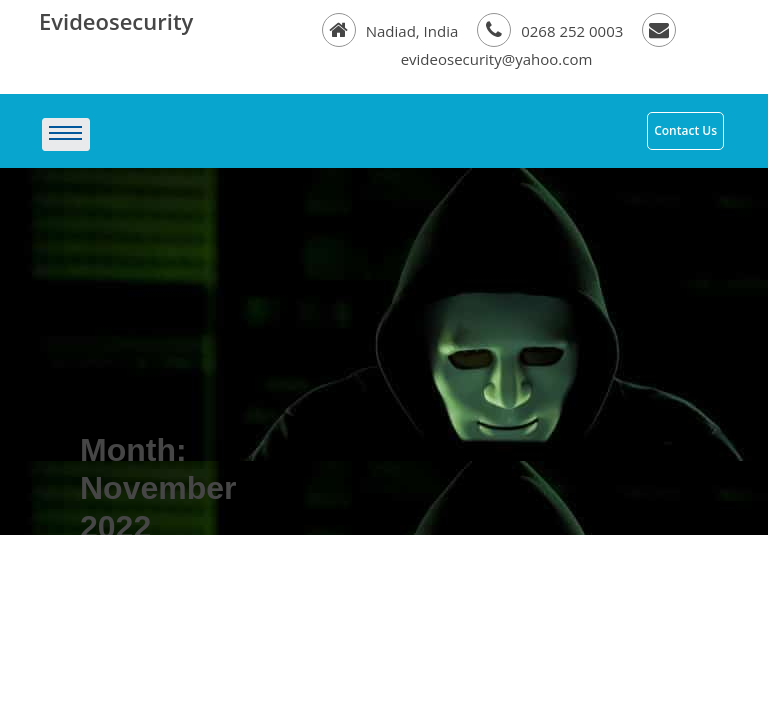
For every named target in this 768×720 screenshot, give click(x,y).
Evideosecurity (116, 21)
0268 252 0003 (552, 31)
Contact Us (685, 130)
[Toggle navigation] (324, 135)
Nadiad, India (392, 31)
